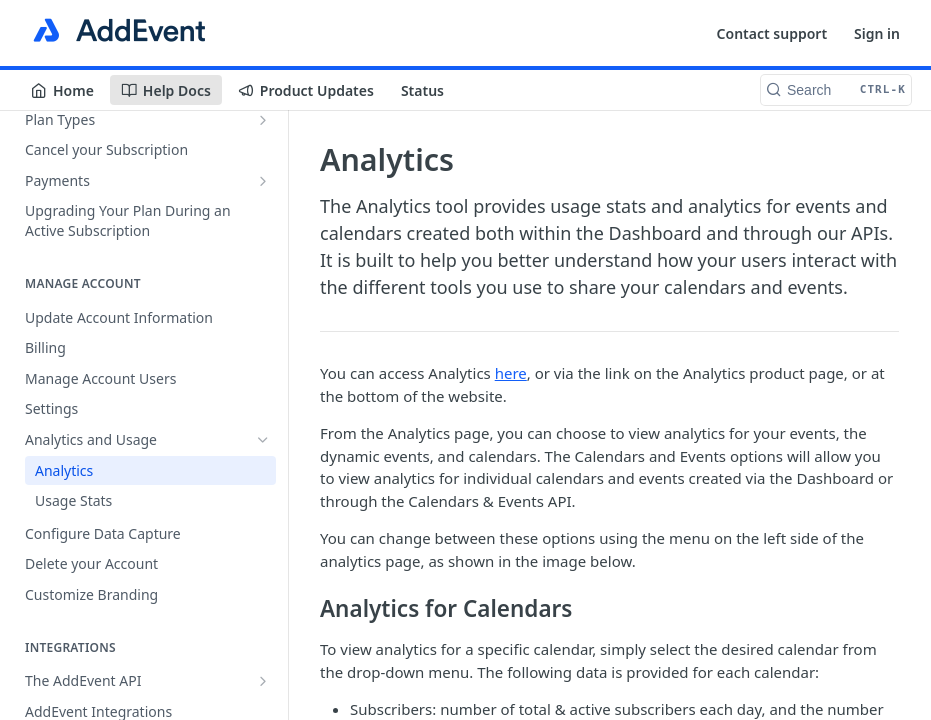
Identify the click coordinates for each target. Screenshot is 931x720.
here (511, 373)
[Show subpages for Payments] (263, 181)
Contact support (772, 33)
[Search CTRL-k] (836, 90)
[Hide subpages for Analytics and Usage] (263, 440)
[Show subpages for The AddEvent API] (263, 681)
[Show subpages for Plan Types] (263, 120)
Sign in (877, 33)
